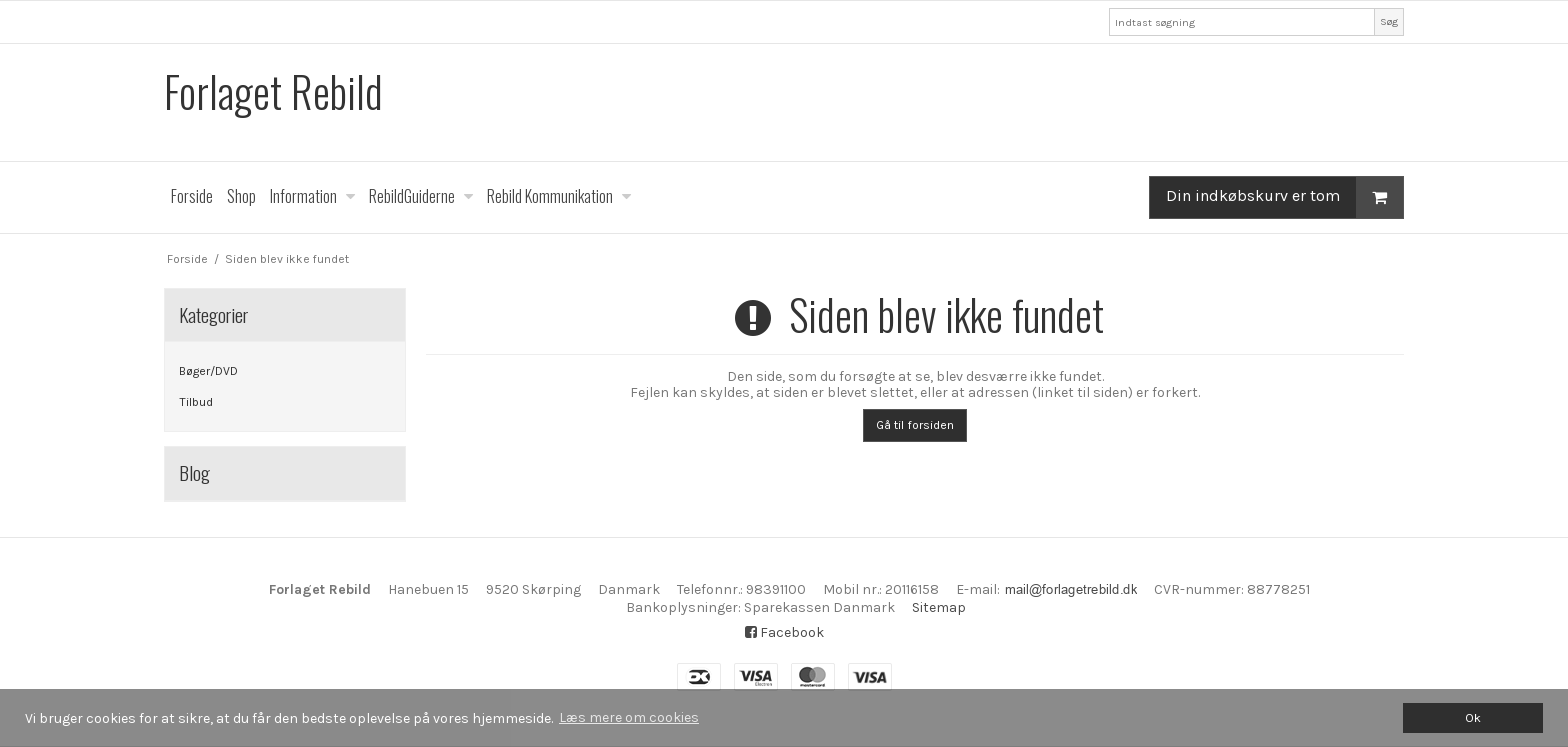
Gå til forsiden (915, 425)
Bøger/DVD (208, 371)
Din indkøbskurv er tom (1284, 197)
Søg (1389, 21)
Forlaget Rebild (273, 91)
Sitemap (939, 607)
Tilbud (196, 402)
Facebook (784, 632)
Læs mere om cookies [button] (629, 717)
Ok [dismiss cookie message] (1473, 717)
